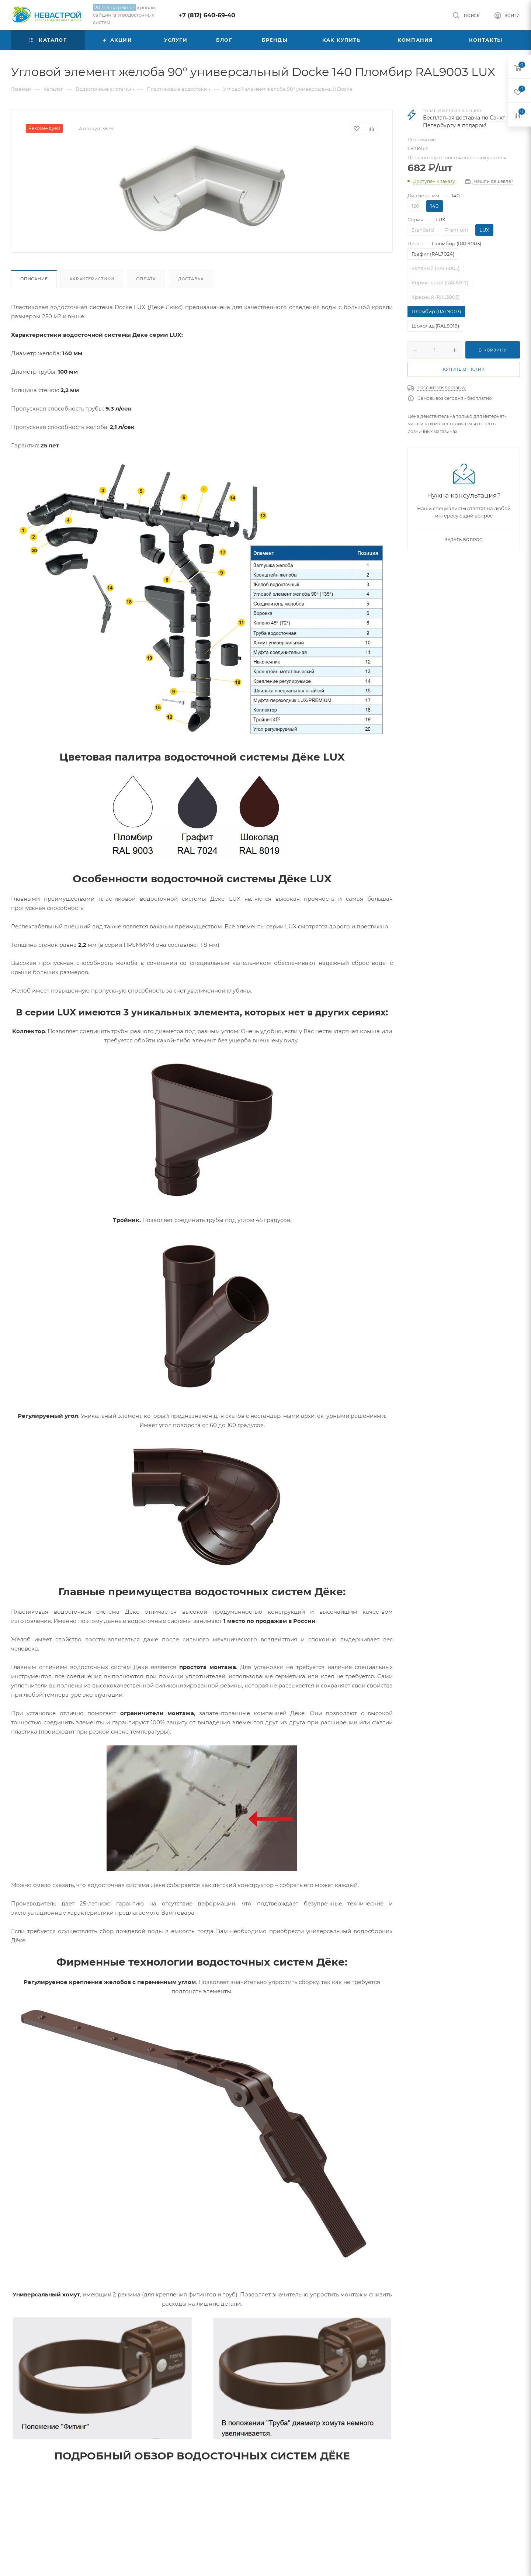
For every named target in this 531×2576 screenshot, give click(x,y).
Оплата (146, 278)
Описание (34, 278)
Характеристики (92, 278)
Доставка (191, 278)
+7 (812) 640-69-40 (206, 15)
